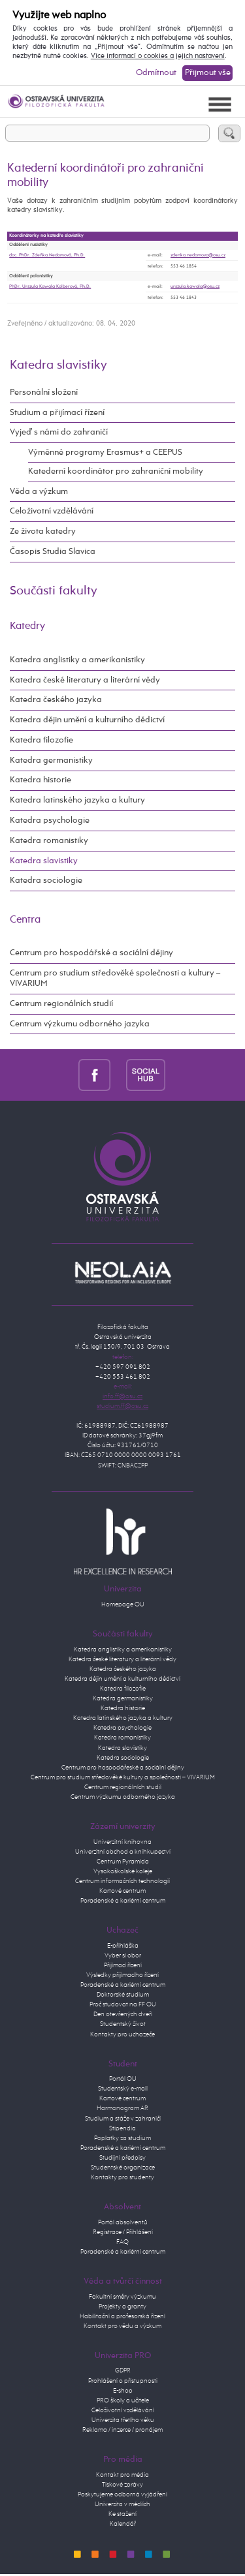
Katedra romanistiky (49, 840)
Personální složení (44, 392)
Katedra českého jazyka (56, 700)
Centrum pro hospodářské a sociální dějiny (91, 953)
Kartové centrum (122, 1891)
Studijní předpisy (122, 2157)
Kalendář (123, 2524)
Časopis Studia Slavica (52, 551)
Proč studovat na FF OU (123, 2004)
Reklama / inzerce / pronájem (122, 2430)
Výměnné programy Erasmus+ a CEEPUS (105, 452)
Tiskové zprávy (122, 2484)
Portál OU (123, 2079)
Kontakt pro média (122, 2475)
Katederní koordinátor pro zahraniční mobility (115, 471)
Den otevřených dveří (122, 2014)
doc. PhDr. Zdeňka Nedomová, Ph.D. (47, 255)
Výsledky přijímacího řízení (122, 1975)
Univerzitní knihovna (122, 1842)
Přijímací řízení (123, 1965)
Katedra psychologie (50, 820)
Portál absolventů (123, 2222)
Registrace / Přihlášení (123, 2232)
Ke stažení (122, 2514)
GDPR (123, 2370)
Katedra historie (40, 780)
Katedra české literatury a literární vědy (85, 680)
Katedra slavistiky (58, 365)
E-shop (123, 2390)
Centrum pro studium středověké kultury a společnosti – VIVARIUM (123, 1777)
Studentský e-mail (123, 2088)
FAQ (122, 2242)
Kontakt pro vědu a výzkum (122, 2326)
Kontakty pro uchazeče (122, 2034)
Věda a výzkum (39, 491)
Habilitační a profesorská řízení (122, 2316)
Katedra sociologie (46, 880)
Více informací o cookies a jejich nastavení (158, 56)
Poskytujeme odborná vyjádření (122, 2494)
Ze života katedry (43, 531)
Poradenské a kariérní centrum (122, 1900)
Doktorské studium (123, 1994)
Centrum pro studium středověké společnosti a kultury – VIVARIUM (115, 978)
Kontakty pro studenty (122, 2177)
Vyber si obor (123, 1955)
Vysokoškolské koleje (122, 1871)
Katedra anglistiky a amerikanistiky (77, 660)
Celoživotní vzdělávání (51, 511)
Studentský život (123, 2024)
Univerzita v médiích (122, 2504)
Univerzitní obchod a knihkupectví (123, 1851)
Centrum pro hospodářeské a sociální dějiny (122, 1767)
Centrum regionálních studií (61, 1004)
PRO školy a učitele (123, 2400)
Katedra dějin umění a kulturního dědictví (87, 720)
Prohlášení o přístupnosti (122, 2381)
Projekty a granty (122, 2306)
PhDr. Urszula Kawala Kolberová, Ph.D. (50, 286)
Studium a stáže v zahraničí (123, 2118)
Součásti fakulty (53, 591)
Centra (25, 920)
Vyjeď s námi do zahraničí (59, 432)
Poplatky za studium (122, 2138)
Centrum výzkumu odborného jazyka (80, 1024)
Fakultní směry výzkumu (122, 2296)
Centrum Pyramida (123, 1861)
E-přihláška (123, 1945)
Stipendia (122, 2128)
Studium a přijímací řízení (57, 412)
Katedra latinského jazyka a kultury (77, 800)
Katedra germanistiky (51, 760)
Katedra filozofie (41, 740)
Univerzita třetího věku (122, 2420)
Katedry (27, 626)
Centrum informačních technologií (122, 1881)
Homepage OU (122, 1604)
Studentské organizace (123, 2167)
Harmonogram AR (122, 2108)
